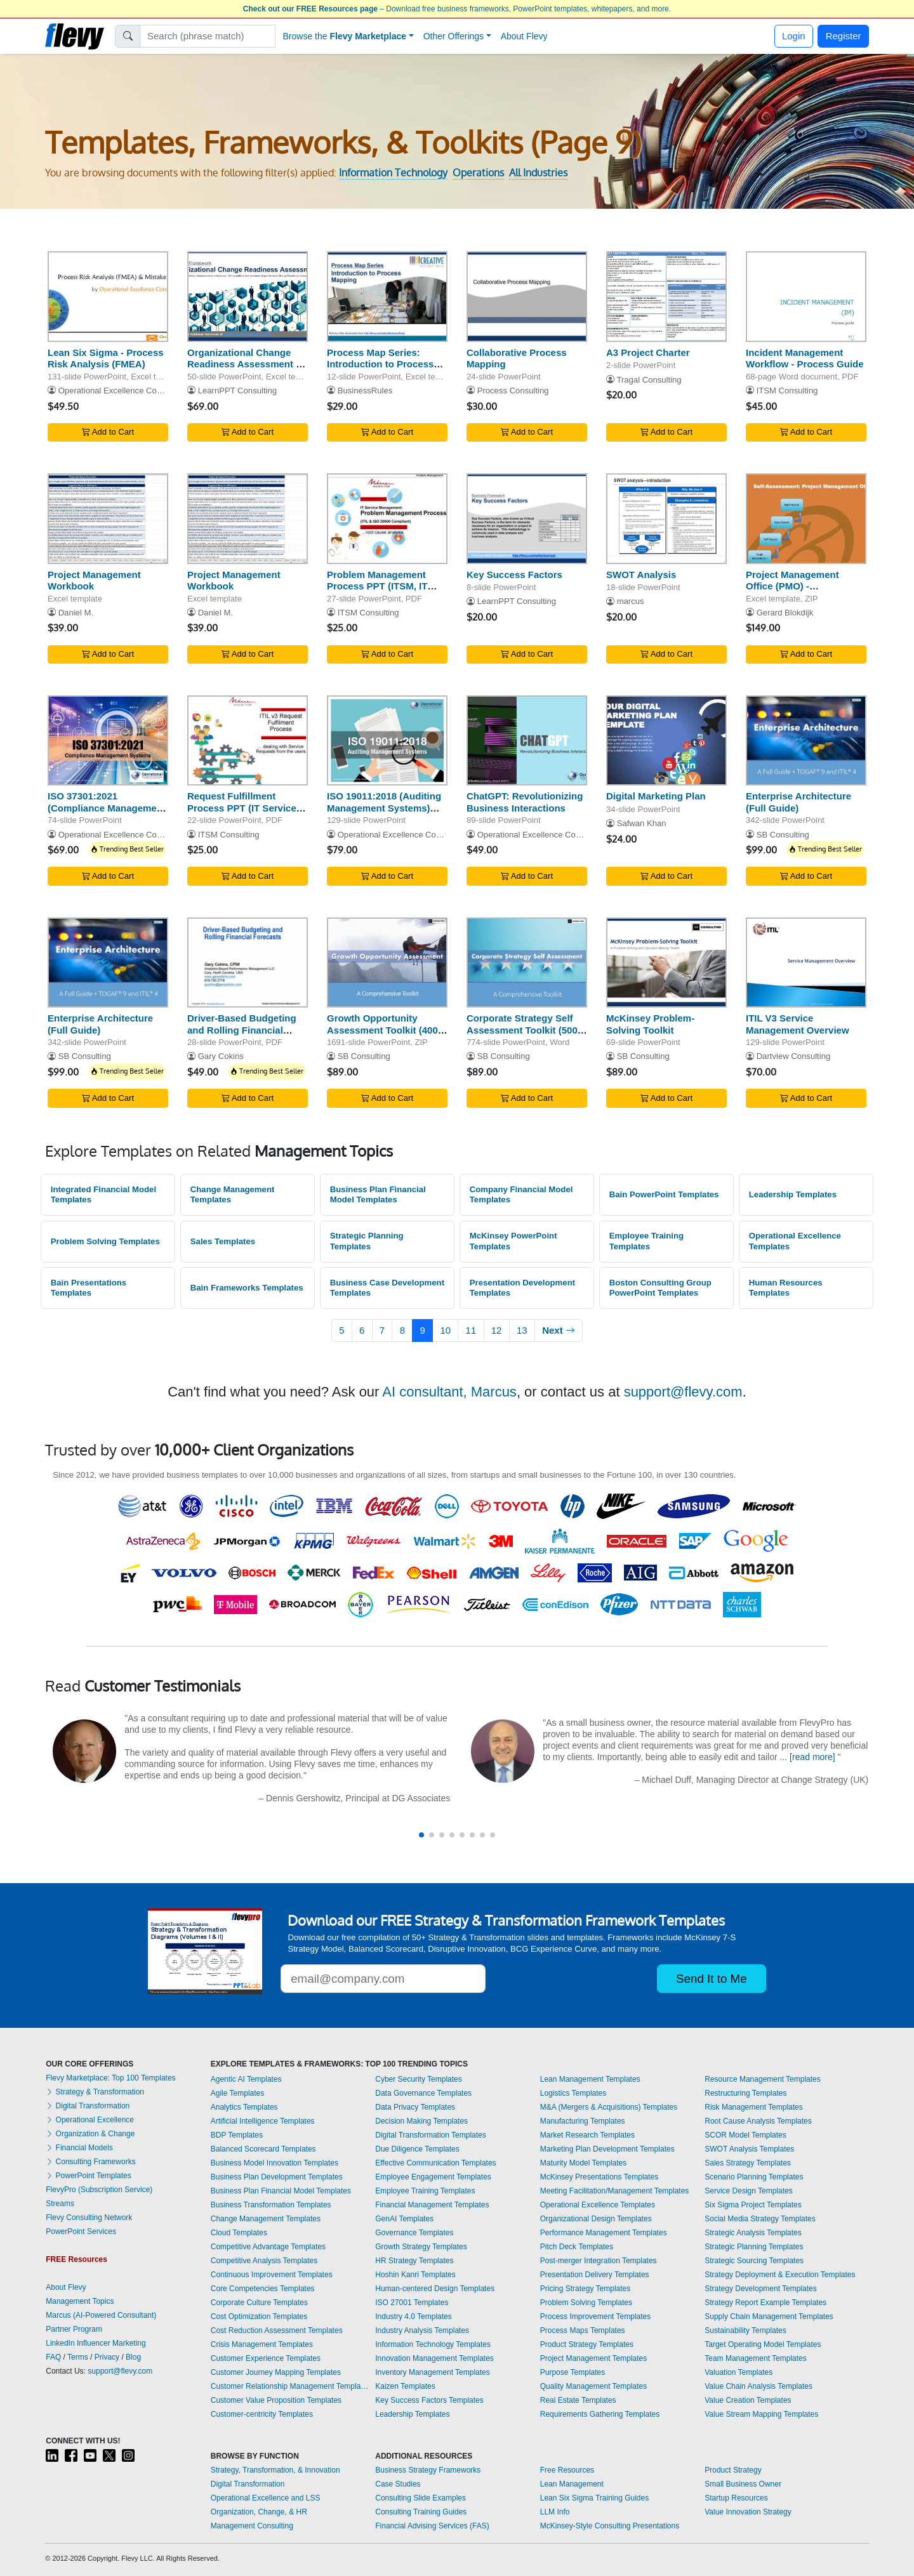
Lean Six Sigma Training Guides (594, 2498)
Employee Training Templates (646, 1241)
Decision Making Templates (421, 2121)
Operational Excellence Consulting (121, 834)
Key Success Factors (514, 574)
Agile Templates (238, 2093)
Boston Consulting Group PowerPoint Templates (660, 1288)
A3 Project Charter (648, 352)
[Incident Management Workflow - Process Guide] (806, 296)
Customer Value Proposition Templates (276, 2400)
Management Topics (80, 2301)
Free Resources (567, 2470)
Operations (478, 172)
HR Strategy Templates (414, 2260)
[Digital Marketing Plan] (666, 740)
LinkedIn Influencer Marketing (95, 2343)
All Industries (538, 172)
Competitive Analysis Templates (264, 2260)
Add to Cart (108, 432)
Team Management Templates (756, 2358)
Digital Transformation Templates (430, 2135)
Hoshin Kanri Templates (415, 2274)
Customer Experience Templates (266, 2358)
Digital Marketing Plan (656, 796)
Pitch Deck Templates (576, 2246)
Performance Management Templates (603, 2232)
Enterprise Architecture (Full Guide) (798, 802)
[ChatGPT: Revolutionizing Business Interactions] (527, 740)
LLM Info (555, 2511)
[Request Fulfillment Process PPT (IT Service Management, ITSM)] (247, 740)
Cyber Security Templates (418, 2079)
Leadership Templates (793, 1194)
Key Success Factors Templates (429, 2400)
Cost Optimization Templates (259, 2316)
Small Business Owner (743, 2484)
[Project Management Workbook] (108, 518)
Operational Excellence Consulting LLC (130, 390)
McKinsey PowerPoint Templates (513, 1241)
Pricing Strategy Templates (585, 2288)
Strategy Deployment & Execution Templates (780, 2274)
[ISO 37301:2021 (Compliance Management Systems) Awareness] (108, 740)
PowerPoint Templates (88, 2175)
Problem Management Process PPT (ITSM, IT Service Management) (377, 586)
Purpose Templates (573, 2372)
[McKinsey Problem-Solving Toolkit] (666, 962)
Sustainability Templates (745, 2330)
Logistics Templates (573, 2093)
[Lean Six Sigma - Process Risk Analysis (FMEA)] (108, 296)
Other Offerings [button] (453, 36)
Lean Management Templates (590, 2079)
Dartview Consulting (794, 1056)
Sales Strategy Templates (748, 2163)
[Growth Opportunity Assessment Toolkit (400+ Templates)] (387, 962)
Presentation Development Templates (522, 1288)
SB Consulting (783, 834)
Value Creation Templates (748, 2400)
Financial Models (79, 2147)
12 (496, 1330)
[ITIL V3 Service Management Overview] (806, 962)
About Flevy (524, 36)
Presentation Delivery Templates (594, 2274)
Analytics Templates (244, 2107)
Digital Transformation (87, 2105)
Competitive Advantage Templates (268, 2246)
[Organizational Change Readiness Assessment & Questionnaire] (247, 296)
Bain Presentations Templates (88, 1288)
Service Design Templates (749, 2190)
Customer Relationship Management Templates (290, 2386)
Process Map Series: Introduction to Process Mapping (380, 364)
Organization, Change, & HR (259, 2511)
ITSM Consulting (787, 390)
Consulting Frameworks (90, 2161)
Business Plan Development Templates (277, 2176)
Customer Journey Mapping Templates (276, 2372)
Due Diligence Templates (417, 2149)
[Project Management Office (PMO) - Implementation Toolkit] (806, 518)
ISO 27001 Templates (411, 2302)
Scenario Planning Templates (754, 2176)
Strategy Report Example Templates (765, 2302)
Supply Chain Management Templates (769, 2316)
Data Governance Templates (423, 2093)
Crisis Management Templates (262, 2344)
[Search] (208, 36)
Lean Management (572, 2484)
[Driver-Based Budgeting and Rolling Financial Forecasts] (247, 962)
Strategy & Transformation (95, 2091)
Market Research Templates (587, 2135)
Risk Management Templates (754, 2107)
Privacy (107, 2357)
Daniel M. (75, 612)
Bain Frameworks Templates (246, 1287)
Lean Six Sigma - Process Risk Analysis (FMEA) (106, 358)
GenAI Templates (404, 2218)
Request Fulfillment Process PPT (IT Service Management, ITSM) (241, 808)
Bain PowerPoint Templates (664, 1194)
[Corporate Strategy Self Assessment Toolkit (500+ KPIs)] (527, 962)
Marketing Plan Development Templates (607, 2149)
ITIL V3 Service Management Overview (797, 1024)
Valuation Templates (738, 2372)
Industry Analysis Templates (422, 2330)
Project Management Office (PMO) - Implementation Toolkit (797, 586)
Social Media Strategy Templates (760, 2218)
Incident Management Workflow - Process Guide (805, 358)
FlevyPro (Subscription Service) (99, 2189)
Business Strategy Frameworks (427, 2470)
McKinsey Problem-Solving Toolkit (650, 1024)
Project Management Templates (593, 2358)
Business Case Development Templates (387, 1288)
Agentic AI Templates (246, 2079)
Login (793, 35)
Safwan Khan (641, 823)
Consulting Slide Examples (420, 2498)
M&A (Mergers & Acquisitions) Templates (609, 2107)
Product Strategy (733, 2470)
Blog (133, 2357)
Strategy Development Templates (761, 2288)
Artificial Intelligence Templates (263, 2121)
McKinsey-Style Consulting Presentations (609, 2525)
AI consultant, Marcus (449, 1392)
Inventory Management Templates (432, 2372)
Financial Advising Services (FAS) (432, 2525)
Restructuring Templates (745, 2093)
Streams (60, 2203)
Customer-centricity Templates (262, 2414)
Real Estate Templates (578, 2400)
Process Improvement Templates (595, 2316)
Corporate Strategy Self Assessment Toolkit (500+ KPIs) (525, 1030)
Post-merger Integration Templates (598, 2260)
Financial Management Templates (432, 2204)
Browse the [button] (345, 36)
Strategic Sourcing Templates (754, 2260)
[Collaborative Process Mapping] (527, 296)
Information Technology (393, 172)
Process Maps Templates (582, 2330)
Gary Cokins (221, 1056)
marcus (630, 601)
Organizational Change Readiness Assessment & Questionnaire (245, 364)
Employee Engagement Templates (433, 2176)
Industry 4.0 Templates (413, 2316)
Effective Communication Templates (435, 2163)
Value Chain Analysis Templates (758, 2386)
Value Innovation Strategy (748, 2511)
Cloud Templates (239, 2232)
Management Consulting (252, 2525)
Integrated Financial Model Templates (103, 1195)
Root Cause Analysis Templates (758, 2121)
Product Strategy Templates (586, 2344)
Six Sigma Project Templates (753, 2204)
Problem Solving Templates (105, 1241)
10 (445, 1330)
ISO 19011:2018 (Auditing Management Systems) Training (384, 808)
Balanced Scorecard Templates (263, 2149)
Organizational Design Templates (596, 2218)
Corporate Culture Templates (259, 2302)
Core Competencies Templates (263, 2288)
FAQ (53, 2357)
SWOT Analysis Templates (749, 2149)
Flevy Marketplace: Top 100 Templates (110, 2077)
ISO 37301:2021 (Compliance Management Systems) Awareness (107, 808)
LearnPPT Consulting (237, 390)
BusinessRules (365, 390)
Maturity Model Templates (583, 2163)
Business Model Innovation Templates (274, 2163)
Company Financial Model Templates (521, 1195)
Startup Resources (736, 2498)
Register (843, 35)
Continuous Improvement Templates (272, 2274)
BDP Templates (237, 2135)
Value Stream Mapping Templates (761, 2414)
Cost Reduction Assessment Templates (277, 2330)
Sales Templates (222, 1241)
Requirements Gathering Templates (600, 2414)
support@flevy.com (683, 1392)
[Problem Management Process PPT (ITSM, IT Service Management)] (387, 518)
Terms (77, 2357)
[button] (421, 1834)
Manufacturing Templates (582, 2121)
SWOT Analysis (641, 574)
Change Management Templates (232, 1195)
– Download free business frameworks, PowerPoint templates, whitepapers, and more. (457, 8)
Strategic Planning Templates (367, 1241)
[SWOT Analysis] (666, 518)
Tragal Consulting (648, 379)
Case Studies (397, 2484)
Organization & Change (90, 2133)
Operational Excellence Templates (795, 1241)
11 (471, 1330)
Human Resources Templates (786, 1288)
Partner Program (74, 2329)
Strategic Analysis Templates (753, 2232)
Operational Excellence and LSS (266, 2498)
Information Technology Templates (433, 2344)
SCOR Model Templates (745, 2135)
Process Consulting (513, 390)
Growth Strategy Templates (421, 2246)
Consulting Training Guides (421, 2511)
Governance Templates (414, 2232)
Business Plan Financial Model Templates (378, 1195)
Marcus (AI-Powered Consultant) (101, 2315)
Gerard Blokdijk (785, 612)
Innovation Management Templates (434, 2358)
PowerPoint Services (81, 2231)
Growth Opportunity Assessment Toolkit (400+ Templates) (385, 1030)
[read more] (812, 1757)
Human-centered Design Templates (434, 2288)
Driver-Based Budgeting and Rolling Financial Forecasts (241, 1030)
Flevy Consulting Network (89, 2217)
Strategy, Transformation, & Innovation (275, 2470)
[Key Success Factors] (527, 518)
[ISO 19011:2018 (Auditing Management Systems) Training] (387, 740)
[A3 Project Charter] (666, 296)
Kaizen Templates (405, 2386)
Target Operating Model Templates (763, 2344)
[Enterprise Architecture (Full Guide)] (806, 740)
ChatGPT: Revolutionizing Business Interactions (525, 802)
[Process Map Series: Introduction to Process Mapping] (387, 296)
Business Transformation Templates (271, 2204)
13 (522, 1330)
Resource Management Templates (763, 2079)
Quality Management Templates (593, 2386)
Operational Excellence (90, 2119)
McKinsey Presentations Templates (599, 2176)
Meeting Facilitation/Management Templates (614, 2190)
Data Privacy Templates (415, 2107)
